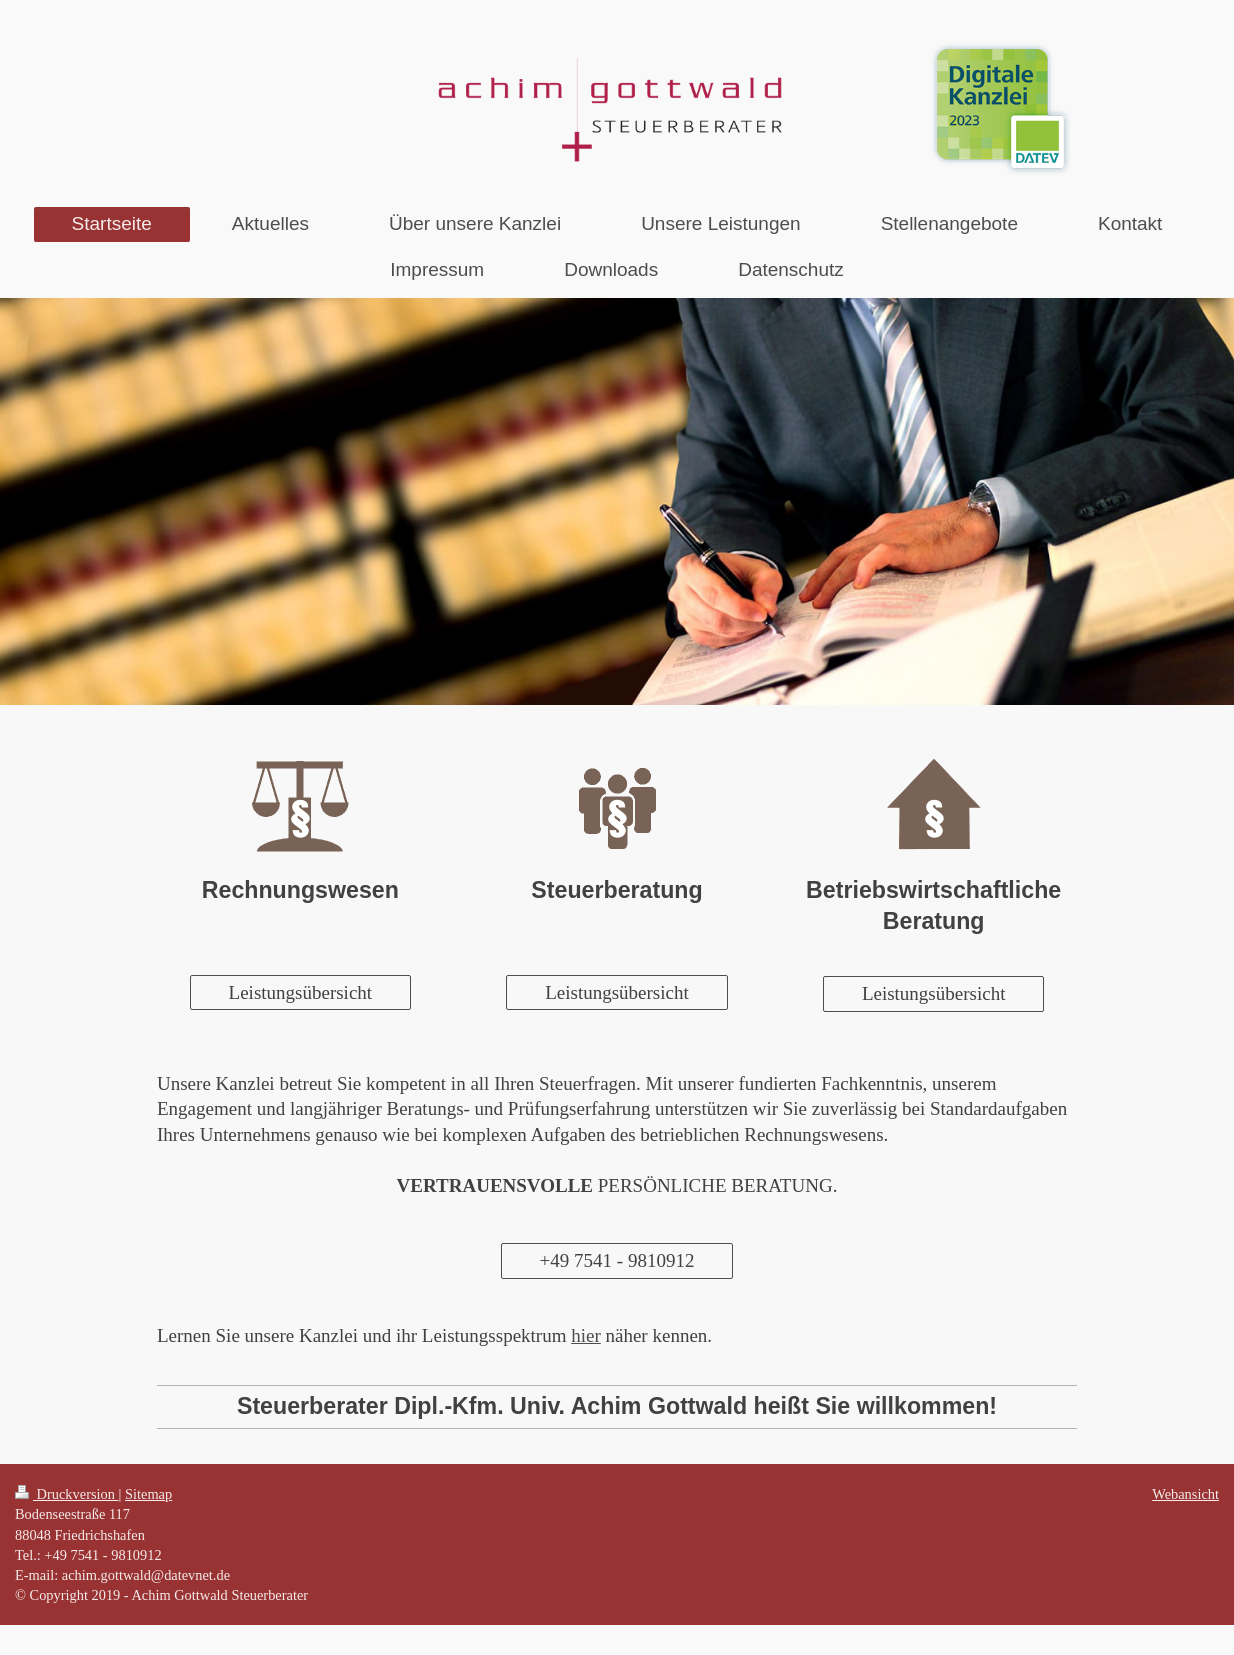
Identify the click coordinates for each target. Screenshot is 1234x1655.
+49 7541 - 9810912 (617, 1260)
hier (586, 1335)
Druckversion (67, 1494)
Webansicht (1185, 1494)
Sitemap (148, 1494)
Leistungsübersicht (301, 992)
